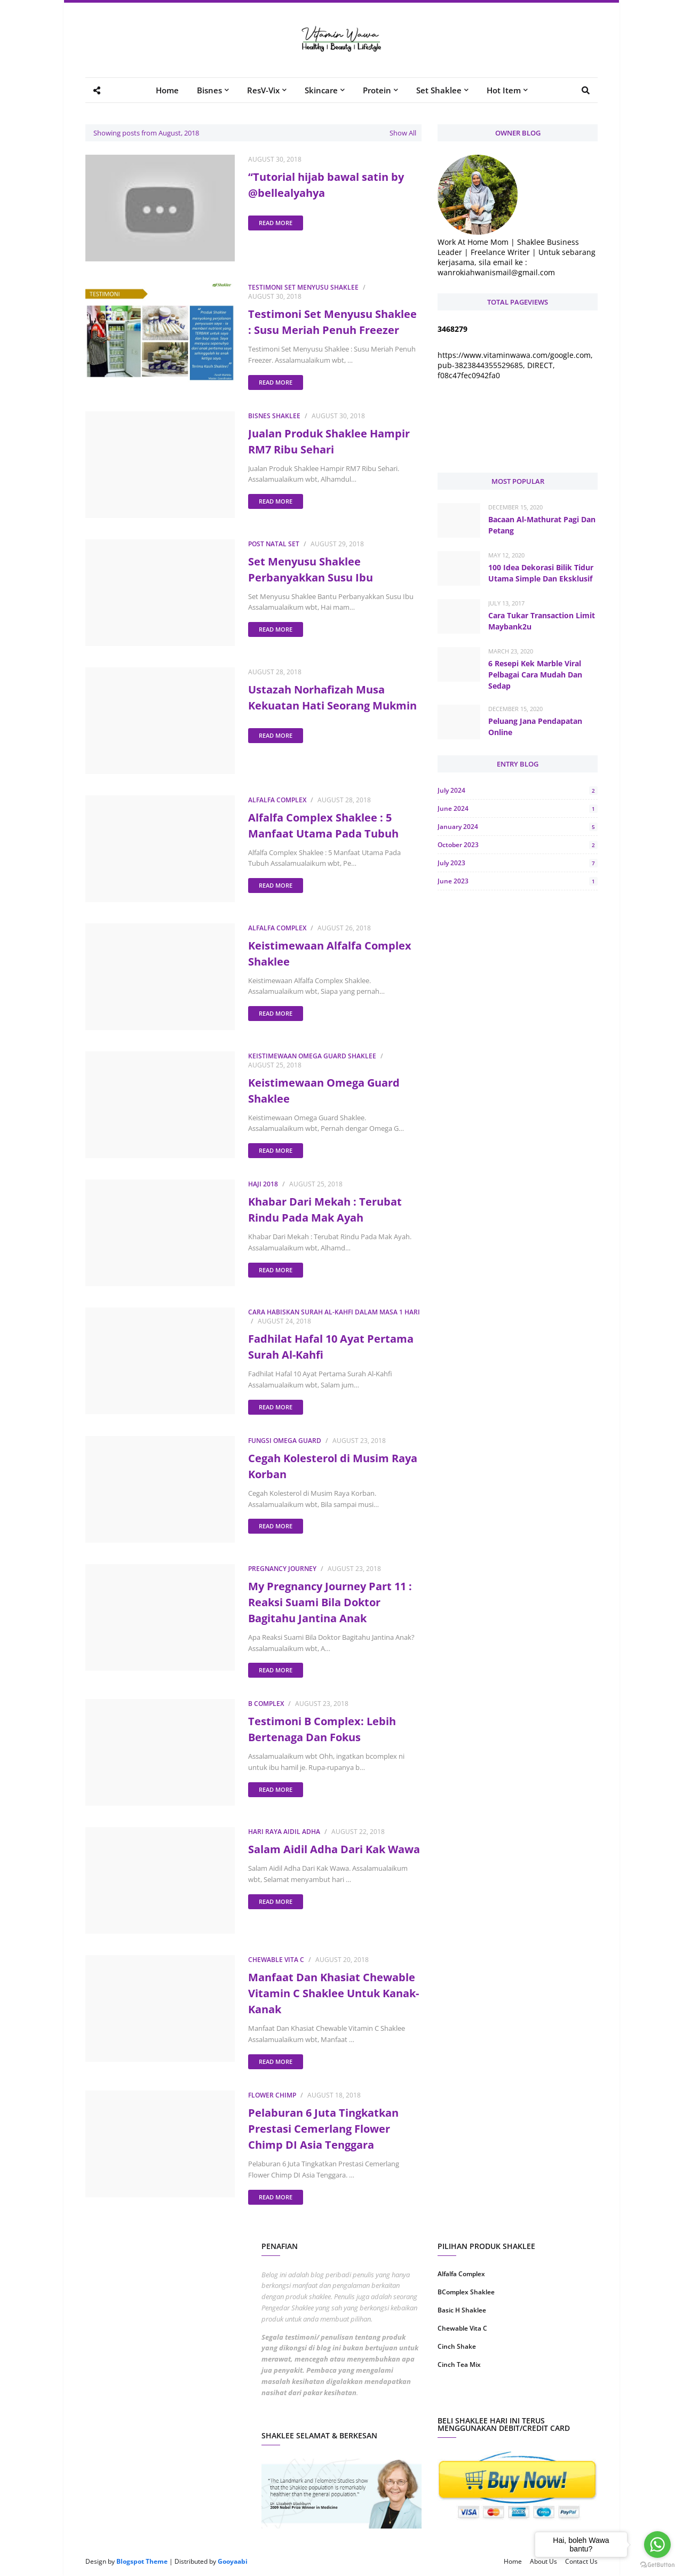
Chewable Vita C (276, 1959)
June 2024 (518, 808)
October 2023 (518, 844)
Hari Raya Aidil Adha (284, 1831)
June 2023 (518, 881)
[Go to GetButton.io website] (657, 2565)
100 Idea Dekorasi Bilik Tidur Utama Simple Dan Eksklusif (540, 573)
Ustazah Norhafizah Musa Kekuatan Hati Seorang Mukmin (332, 697)
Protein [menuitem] (377, 90)
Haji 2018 (263, 1184)
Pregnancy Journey (282, 1568)
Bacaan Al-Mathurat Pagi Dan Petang (541, 525)
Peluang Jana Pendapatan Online (535, 726)
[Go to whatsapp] (657, 2544)
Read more (275, 223)
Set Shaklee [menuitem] (439, 90)
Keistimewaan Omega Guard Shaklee (312, 1055)
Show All (403, 133)
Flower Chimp (272, 2095)
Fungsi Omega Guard (284, 1440)
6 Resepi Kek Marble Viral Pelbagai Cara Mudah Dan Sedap (535, 674)
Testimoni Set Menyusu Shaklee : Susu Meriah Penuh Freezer (332, 322)
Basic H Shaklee (462, 2310)
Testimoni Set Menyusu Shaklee (303, 287)
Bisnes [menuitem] (209, 90)
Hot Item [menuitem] (504, 90)
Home (513, 2561)
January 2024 (518, 826)
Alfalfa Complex (277, 799)
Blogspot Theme (142, 2561)
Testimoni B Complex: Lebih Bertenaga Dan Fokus (322, 1729)
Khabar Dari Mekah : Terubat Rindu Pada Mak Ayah (325, 1209)
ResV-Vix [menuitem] (263, 90)
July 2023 (518, 862)
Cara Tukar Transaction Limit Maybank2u (541, 621)
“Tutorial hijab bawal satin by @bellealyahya (326, 185)
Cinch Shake (457, 2346)
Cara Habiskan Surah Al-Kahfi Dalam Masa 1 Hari (334, 1312)
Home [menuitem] (167, 90)
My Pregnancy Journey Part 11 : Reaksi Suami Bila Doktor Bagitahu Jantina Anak (330, 1602)
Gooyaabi (233, 2561)
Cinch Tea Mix (459, 2364)
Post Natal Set (273, 543)
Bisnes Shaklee (274, 415)
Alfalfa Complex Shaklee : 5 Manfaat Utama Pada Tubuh (323, 825)
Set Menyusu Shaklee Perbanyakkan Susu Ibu (310, 569)
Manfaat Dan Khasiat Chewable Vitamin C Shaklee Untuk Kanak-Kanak (333, 1993)
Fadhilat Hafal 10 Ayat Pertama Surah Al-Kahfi (331, 1346)
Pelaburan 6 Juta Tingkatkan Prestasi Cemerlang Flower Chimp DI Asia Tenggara (323, 2129)
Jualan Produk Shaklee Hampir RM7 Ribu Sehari (329, 441)
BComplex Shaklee (466, 2291)
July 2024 (518, 790)
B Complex (266, 1703)
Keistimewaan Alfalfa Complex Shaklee (329, 953)
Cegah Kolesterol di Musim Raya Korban (332, 1466)
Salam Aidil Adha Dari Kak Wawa (334, 1849)
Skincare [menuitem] (321, 90)
